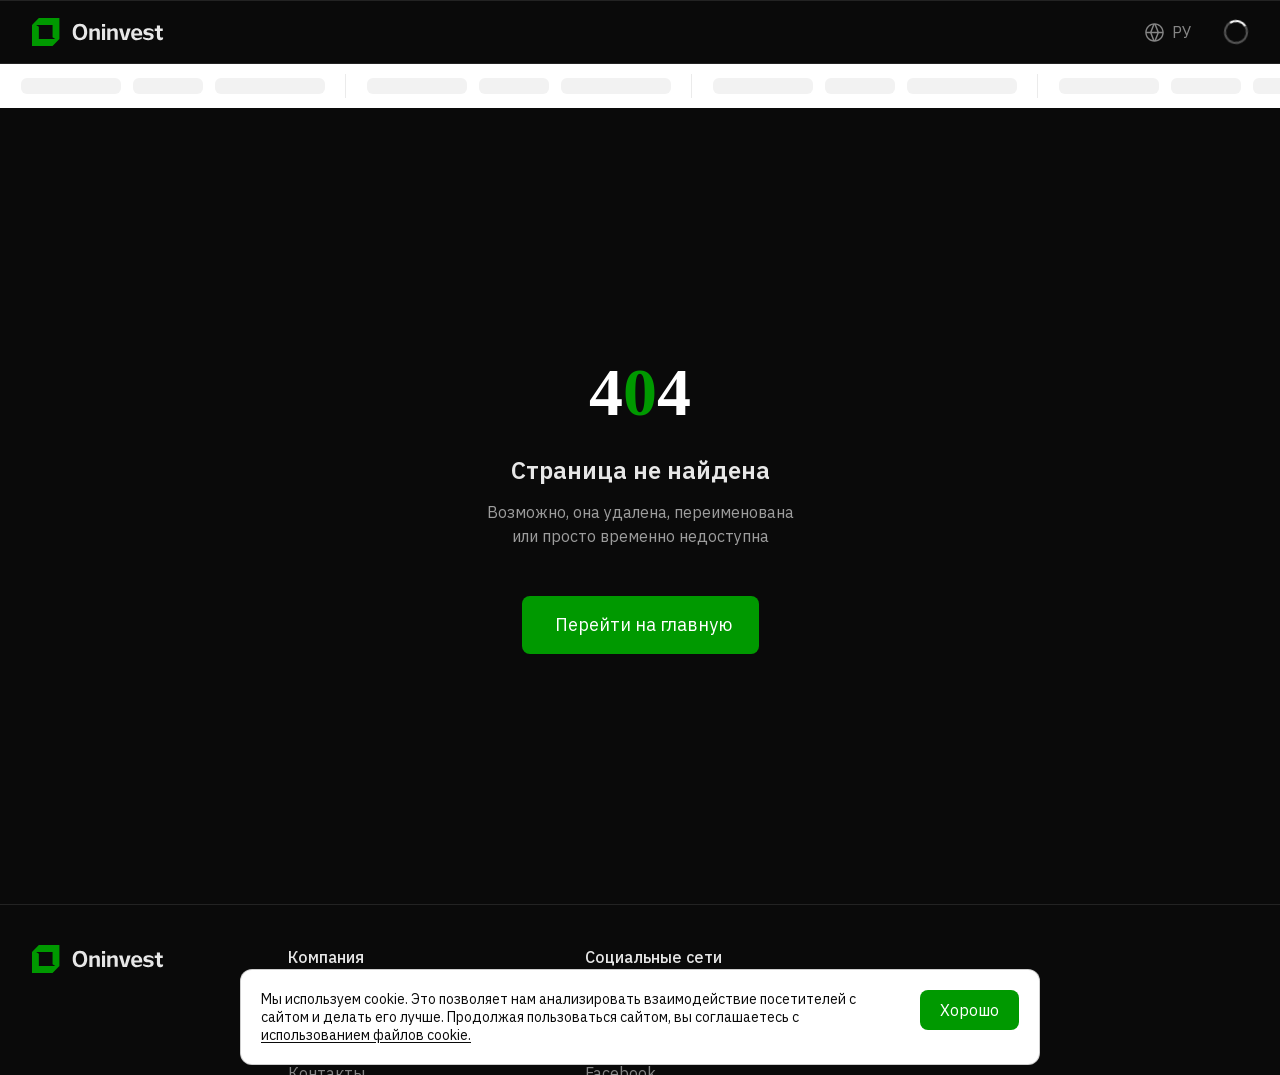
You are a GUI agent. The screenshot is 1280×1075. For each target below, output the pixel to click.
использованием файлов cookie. (366, 1035)
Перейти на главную (643, 624)
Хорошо (969, 1010)
